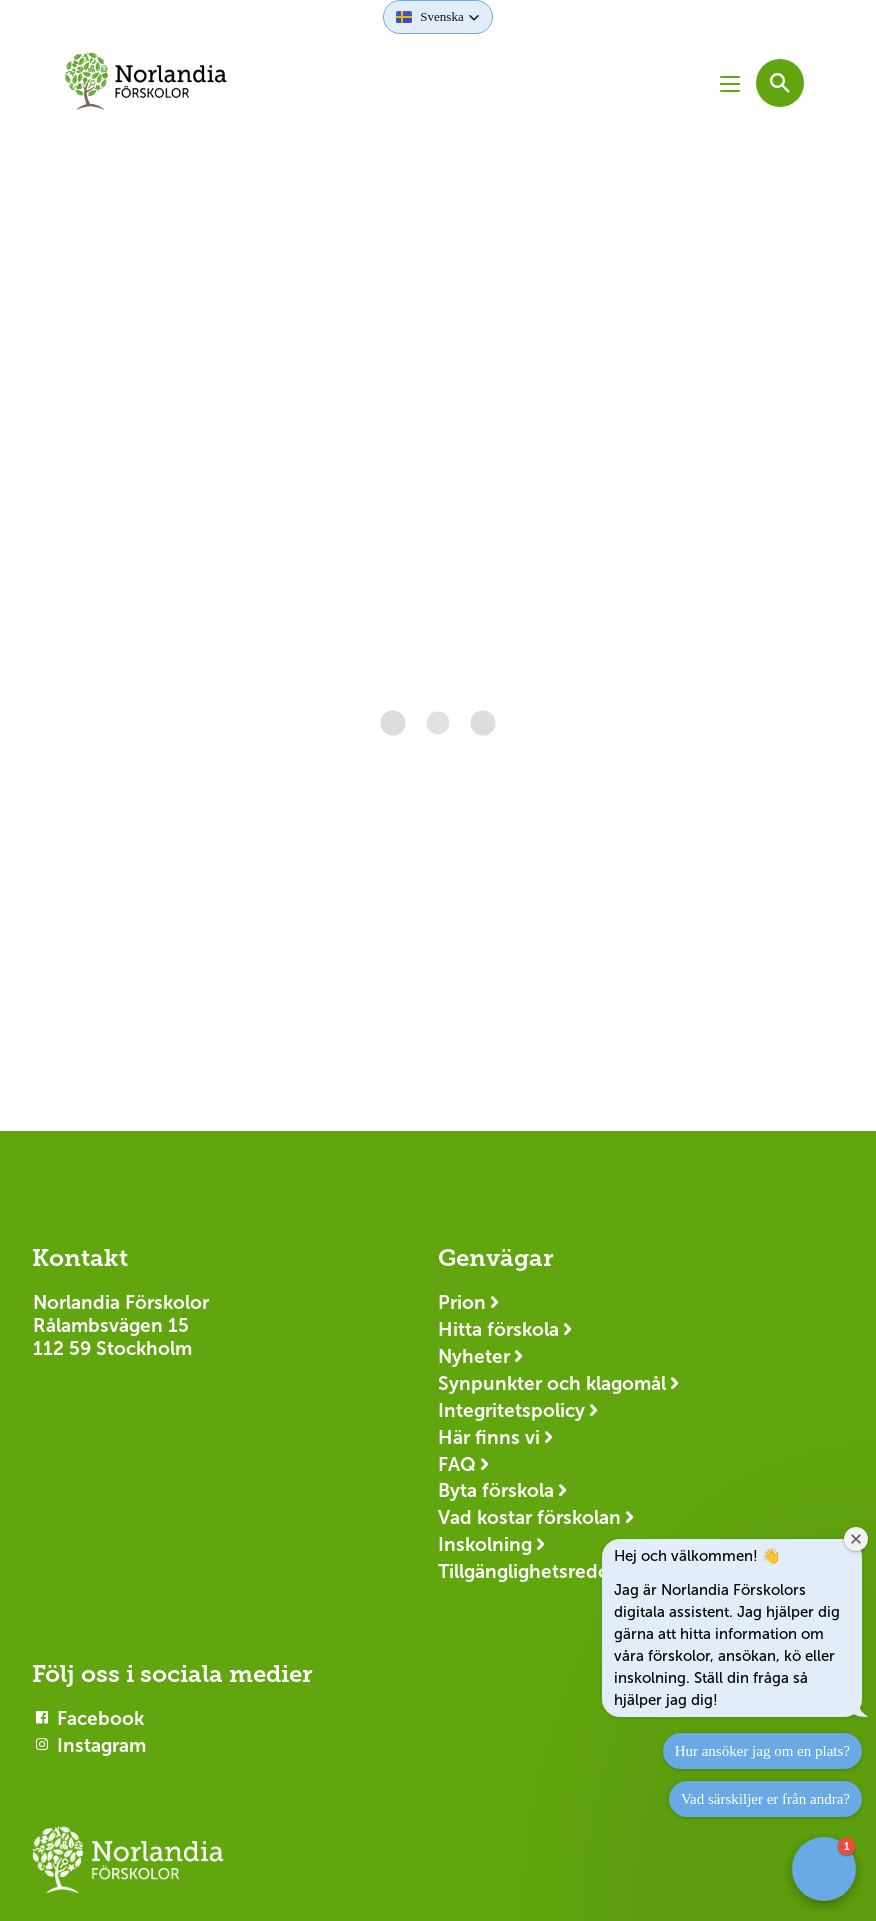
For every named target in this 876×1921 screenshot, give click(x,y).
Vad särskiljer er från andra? (765, 1799)
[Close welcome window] (856, 1539)
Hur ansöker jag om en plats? (762, 1751)
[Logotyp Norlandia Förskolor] (128, 1869)
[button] (437, 17)
